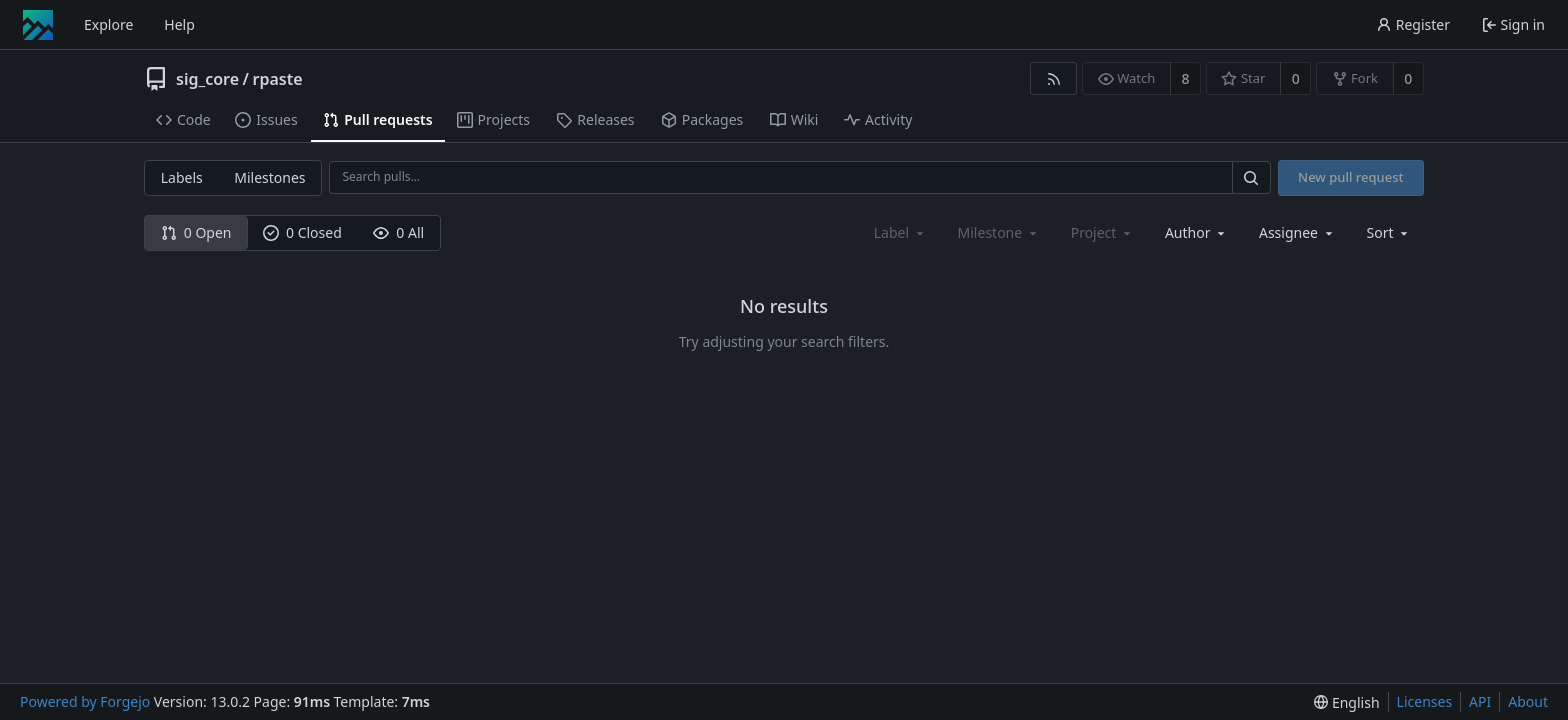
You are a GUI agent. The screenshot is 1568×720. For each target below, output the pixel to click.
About (1528, 701)
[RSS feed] (1053, 78)
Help (179, 24)
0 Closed (302, 232)
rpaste (277, 79)
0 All (398, 232)
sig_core (207, 79)
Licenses (1425, 701)
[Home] (38, 25)
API (1480, 701)
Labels (182, 177)
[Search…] (1251, 177)
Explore (108, 24)
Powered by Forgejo (85, 701)
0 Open (196, 232)
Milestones (269, 177)
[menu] (1389, 232)
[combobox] (1196, 232)
